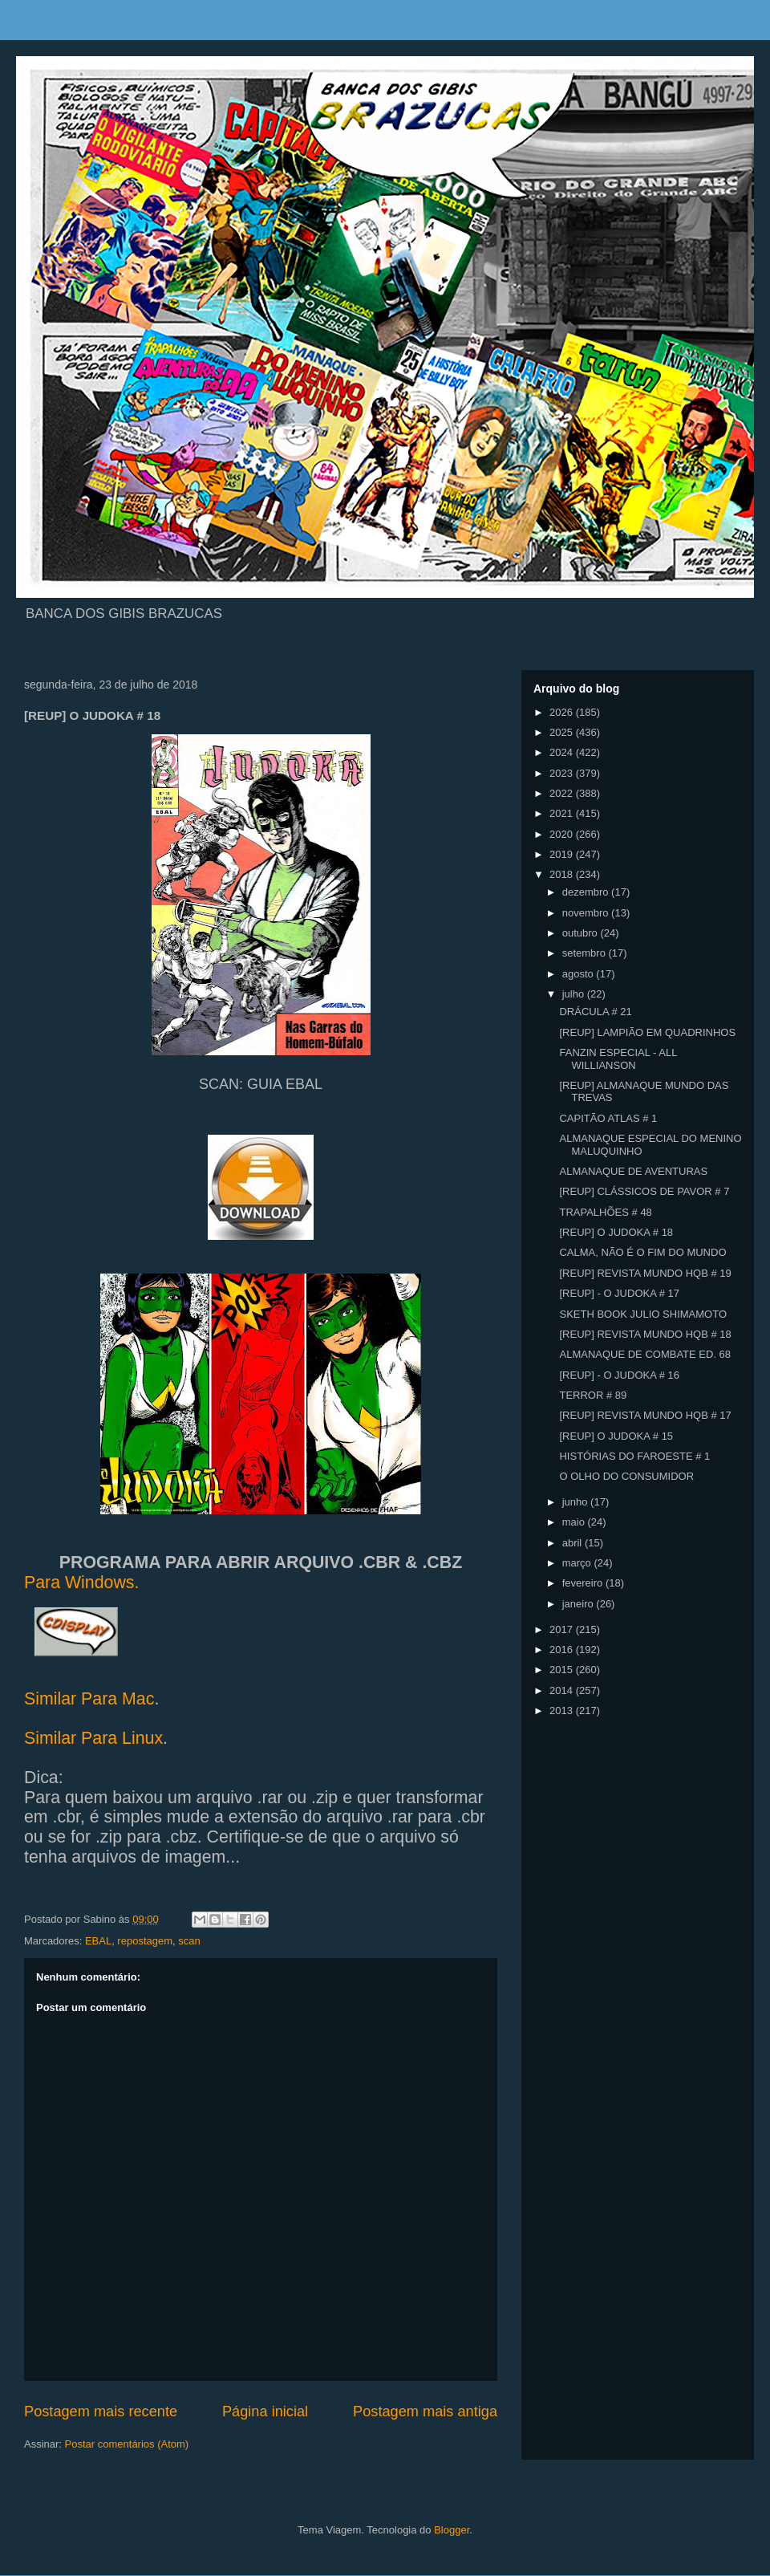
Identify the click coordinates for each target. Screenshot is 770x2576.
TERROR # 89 (592, 1395)
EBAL (98, 1941)
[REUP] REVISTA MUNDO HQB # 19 (645, 1273)
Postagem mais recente (100, 2411)
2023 (562, 773)
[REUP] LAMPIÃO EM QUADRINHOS (647, 1032)
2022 (562, 793)
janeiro (579, 1604)
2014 (562, 1690)
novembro (586, 913)
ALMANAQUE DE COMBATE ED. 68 (645, 1354)
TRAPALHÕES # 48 (605, 1212)
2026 (562, 712)
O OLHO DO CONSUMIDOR (626, 1476)
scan (189, 1941)
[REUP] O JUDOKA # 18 (616, 1232)
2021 (562, 813)
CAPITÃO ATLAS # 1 (608, 1118)
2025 (562, 732)
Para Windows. (81, 1582)
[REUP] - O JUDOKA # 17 (619, 1293)
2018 (562, 874)
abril (573, 1543)
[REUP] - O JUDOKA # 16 (619, 1375)
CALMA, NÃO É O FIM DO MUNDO (642, 1252)
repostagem (144, 1941)
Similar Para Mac (89, 1699)
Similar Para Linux (93, 1738)
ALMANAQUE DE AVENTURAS (633, 1171)
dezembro (586, 892)
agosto (579, 974)
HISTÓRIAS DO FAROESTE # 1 (634, 1456)
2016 (562, 1650)
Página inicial (265, 2411)
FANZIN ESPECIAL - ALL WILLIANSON (617, 1058)
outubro (581, 933)
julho (574, 994)
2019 (562, 854)
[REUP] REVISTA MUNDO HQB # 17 (645, 1415)
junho (576, 1502)
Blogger (451, 2530)
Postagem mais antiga (425, 2411)
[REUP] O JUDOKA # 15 (616, 1436)
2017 (562, 1629)
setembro (585, 953)
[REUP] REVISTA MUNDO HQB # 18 (645, 1334)
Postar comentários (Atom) (127, 2444)
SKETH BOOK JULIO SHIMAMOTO (643, 1314)
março (578, 1563)
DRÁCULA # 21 (595, 1012)
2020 (562, 834)
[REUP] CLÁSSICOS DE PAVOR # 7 (644, 1191)
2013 (562, 1710)
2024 (562, 752)
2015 (562, 1670)
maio (575, 1522)
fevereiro (584, 1583)
